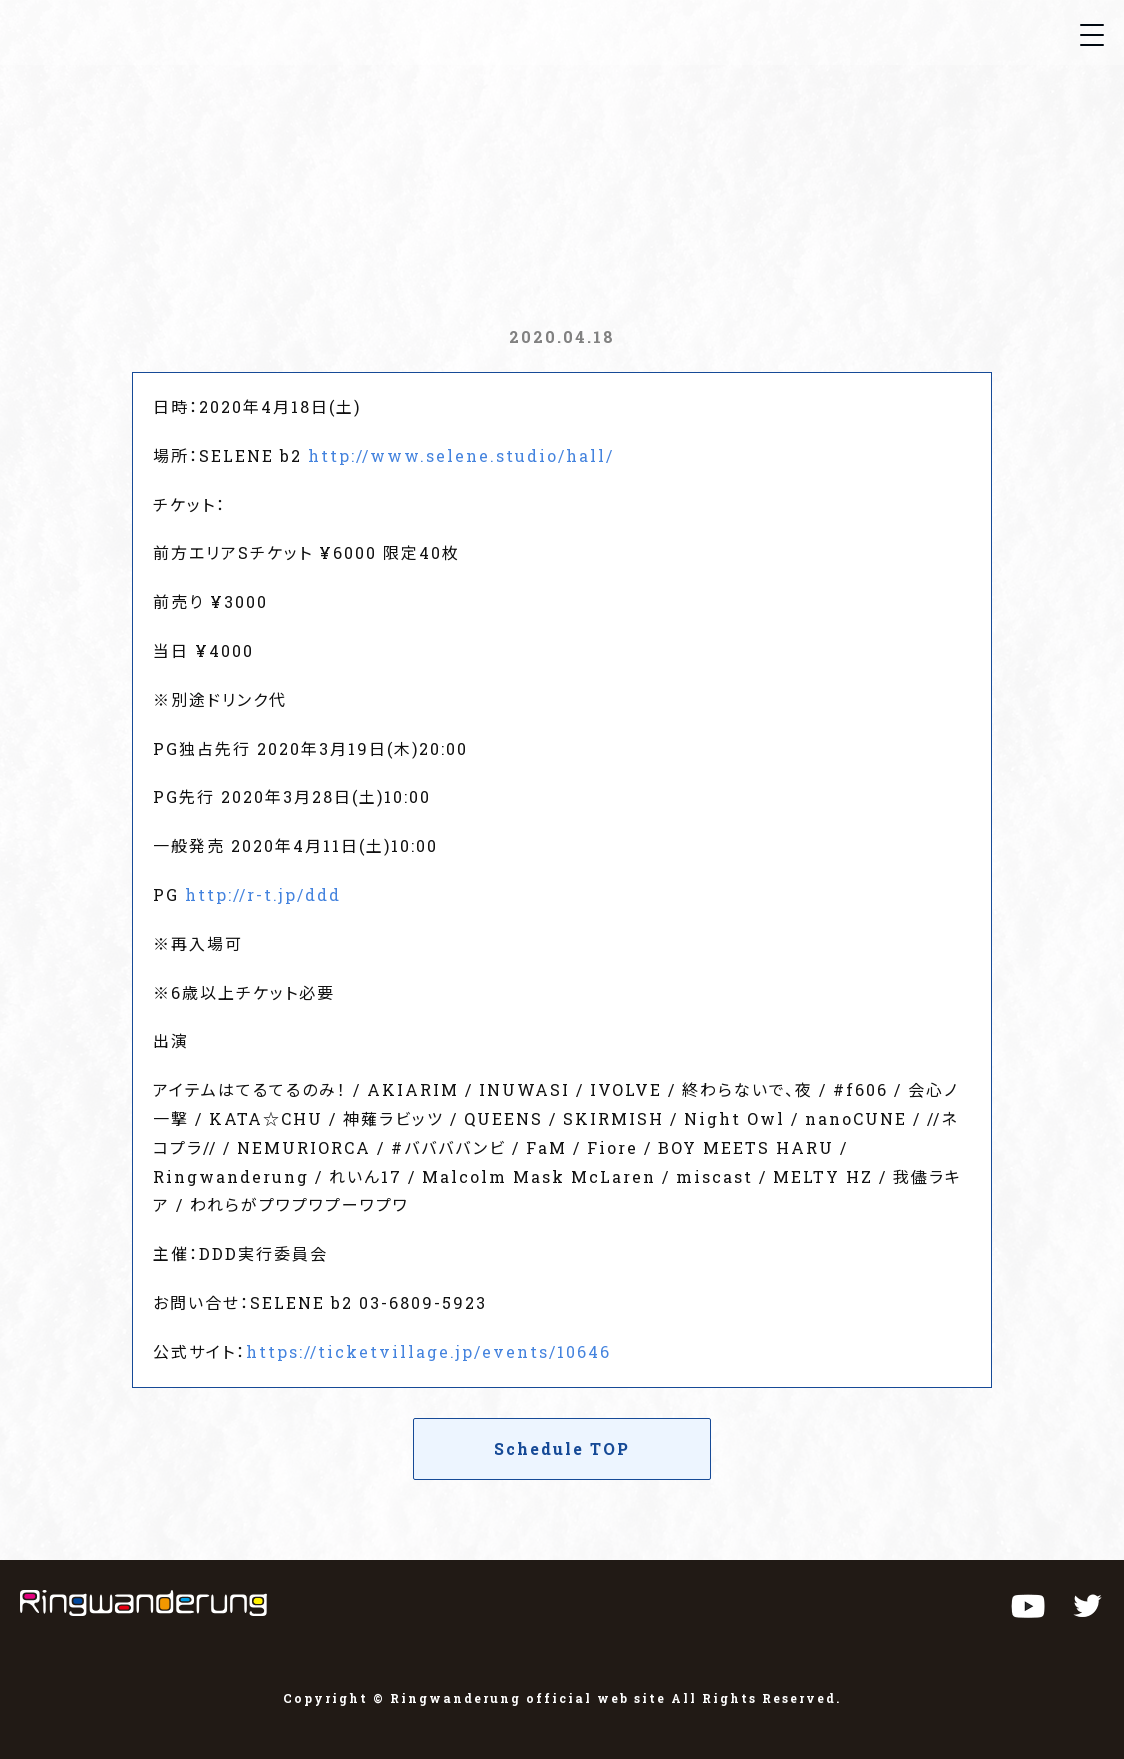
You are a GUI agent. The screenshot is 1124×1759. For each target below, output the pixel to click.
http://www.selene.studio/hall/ (461, 455)
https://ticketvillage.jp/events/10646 (428, 1351)
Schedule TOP (562, 1448)
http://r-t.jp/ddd (263, 894)
